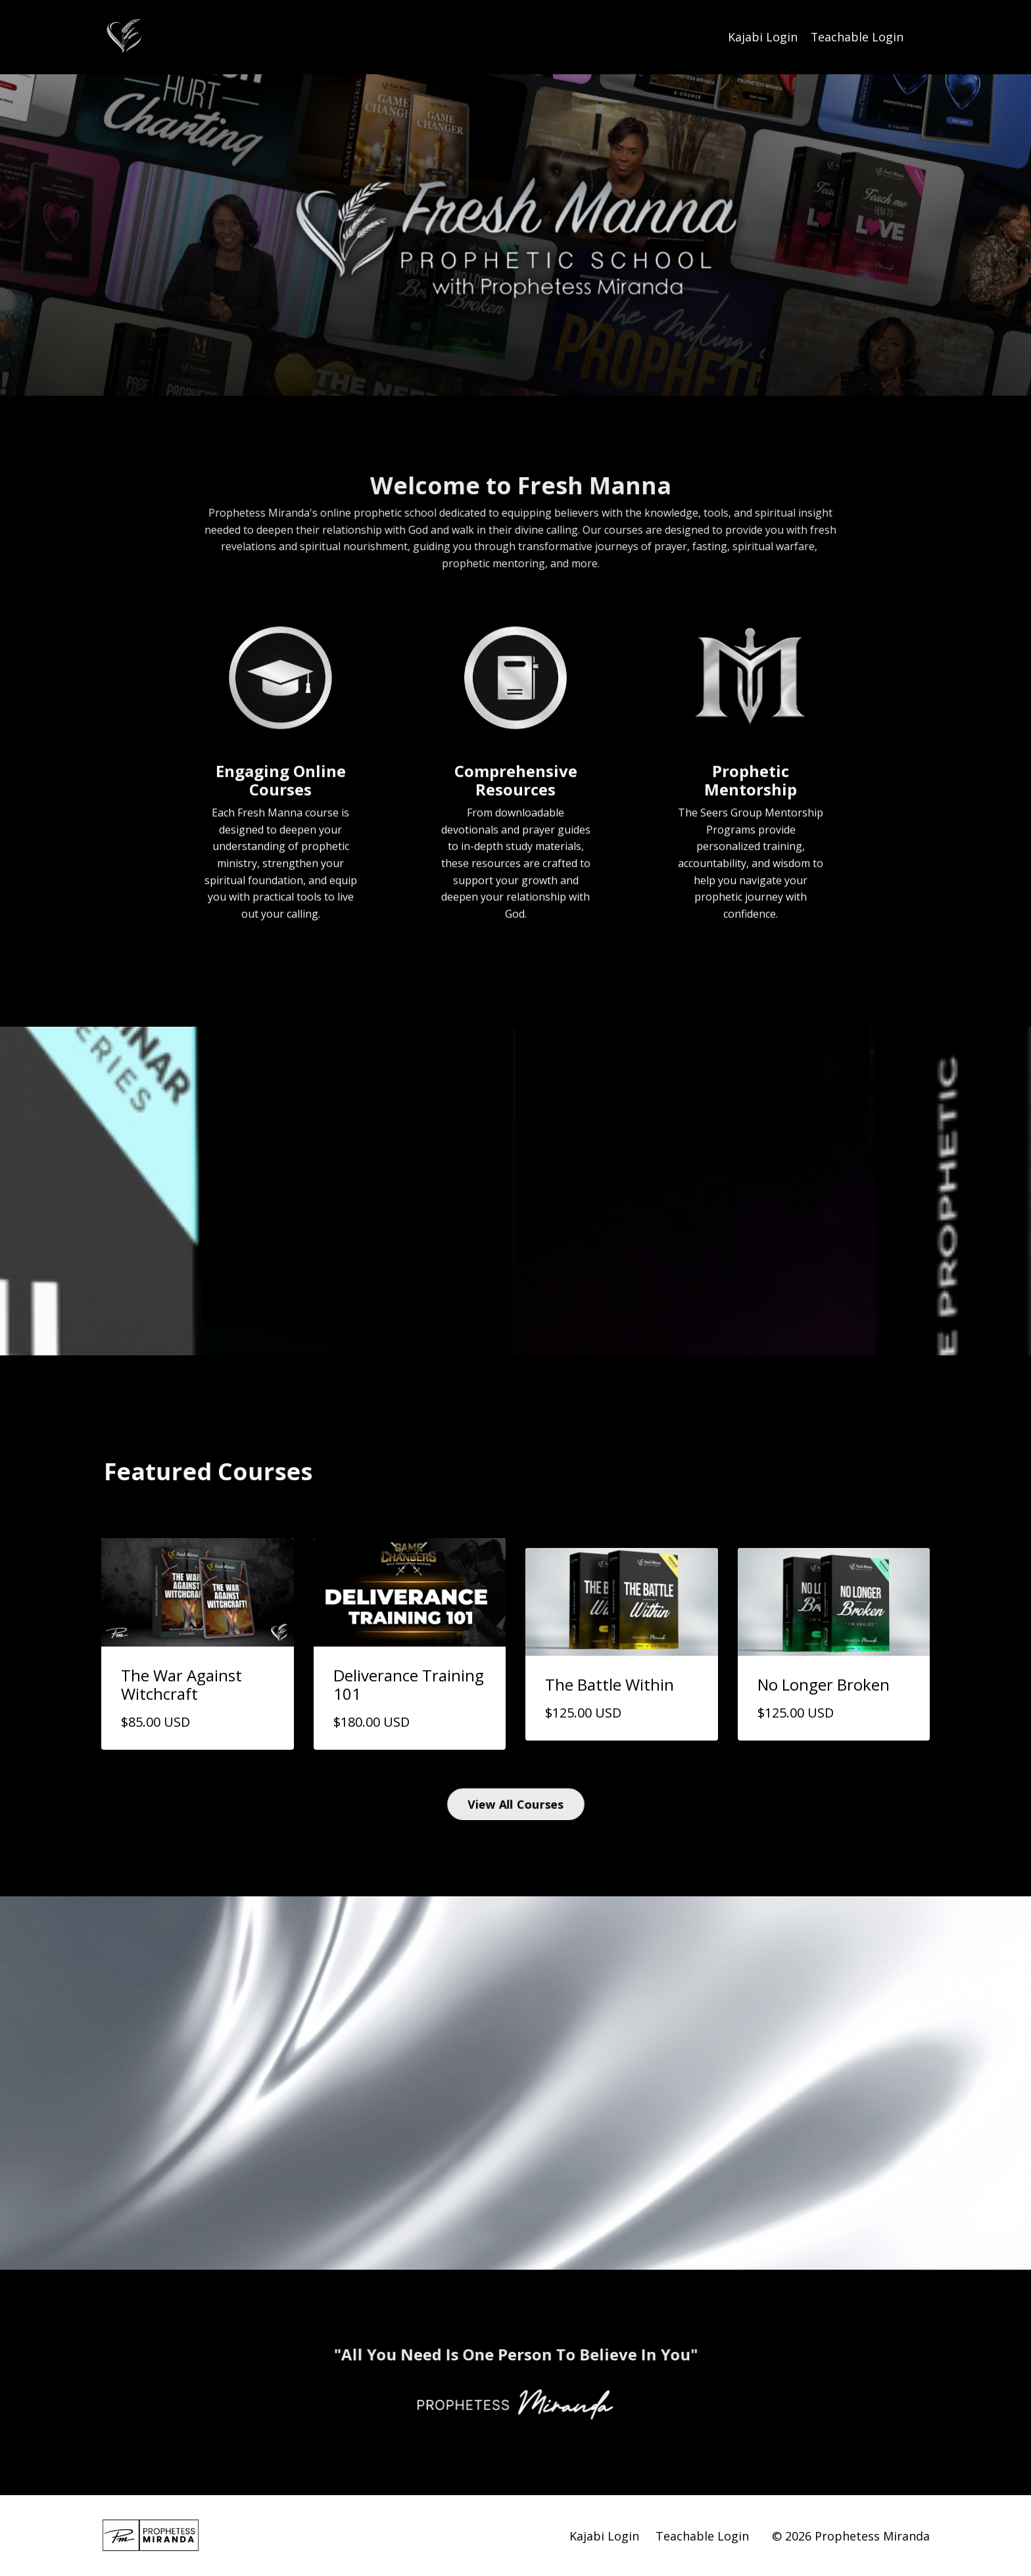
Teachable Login (856, 37)
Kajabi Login (762, 37)
